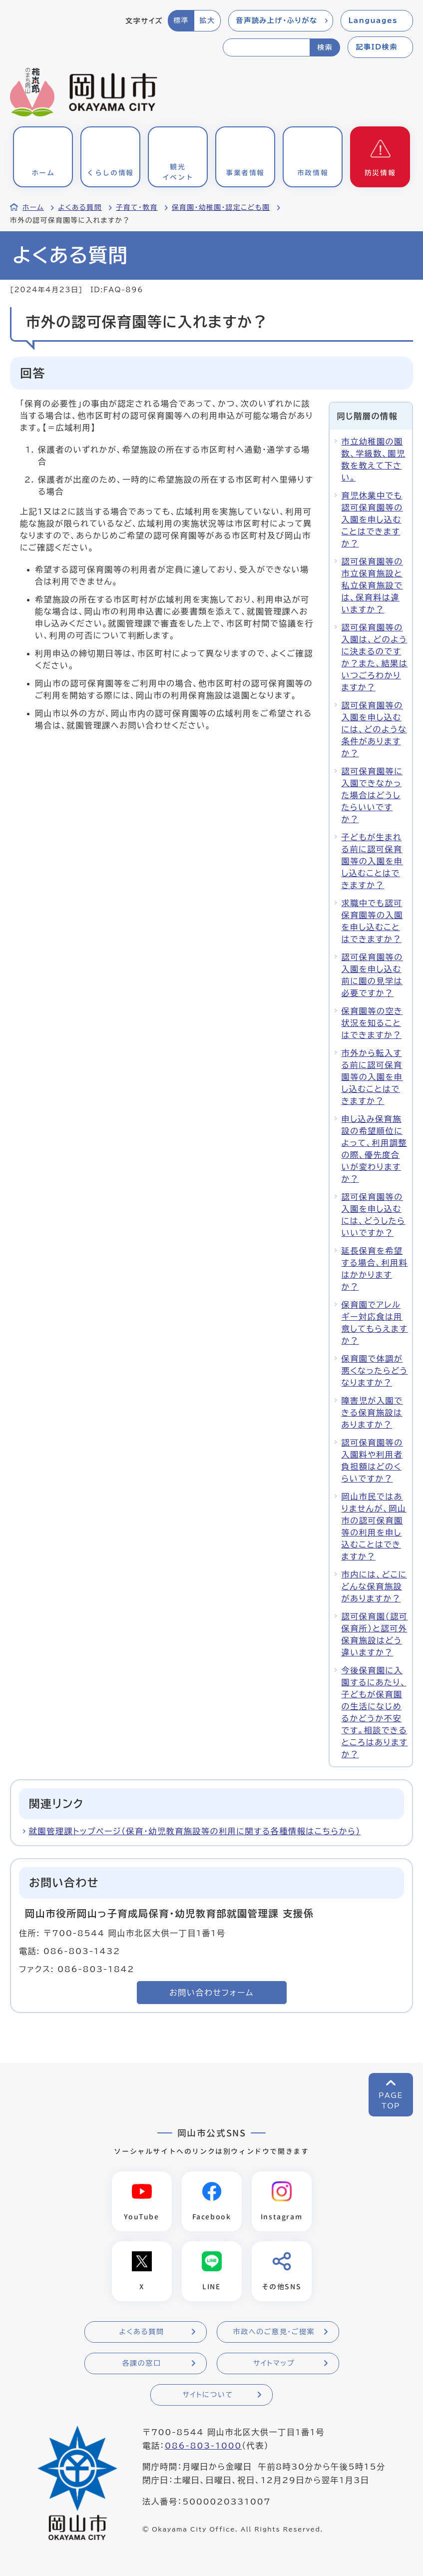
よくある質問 (80, 207)
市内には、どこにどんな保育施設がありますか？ (374, 1586)
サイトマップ (274, 2364)
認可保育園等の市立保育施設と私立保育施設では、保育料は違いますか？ (372, 585)
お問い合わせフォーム (211, 1993)
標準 (181, 20)
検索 (325, 47)
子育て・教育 (137, 207)
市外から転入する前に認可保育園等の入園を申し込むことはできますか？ (372, 1077)
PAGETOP (391, 2100)
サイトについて (207, 2395)
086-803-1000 (203, 2447)
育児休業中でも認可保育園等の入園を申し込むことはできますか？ (372, 519)
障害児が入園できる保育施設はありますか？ (372, 1413)
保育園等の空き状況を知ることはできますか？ (372, 1023)
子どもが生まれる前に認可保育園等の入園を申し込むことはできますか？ (372, 861)
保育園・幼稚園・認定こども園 (221, 207)
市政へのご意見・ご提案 (274, 2332)
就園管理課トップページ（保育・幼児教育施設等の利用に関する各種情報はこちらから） (195, 1831)
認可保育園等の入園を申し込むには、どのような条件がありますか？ (374, 729)
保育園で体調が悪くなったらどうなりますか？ (375, 1371)
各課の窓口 (141, 2364)
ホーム (33, 207)
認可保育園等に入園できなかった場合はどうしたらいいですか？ (372, 795)
